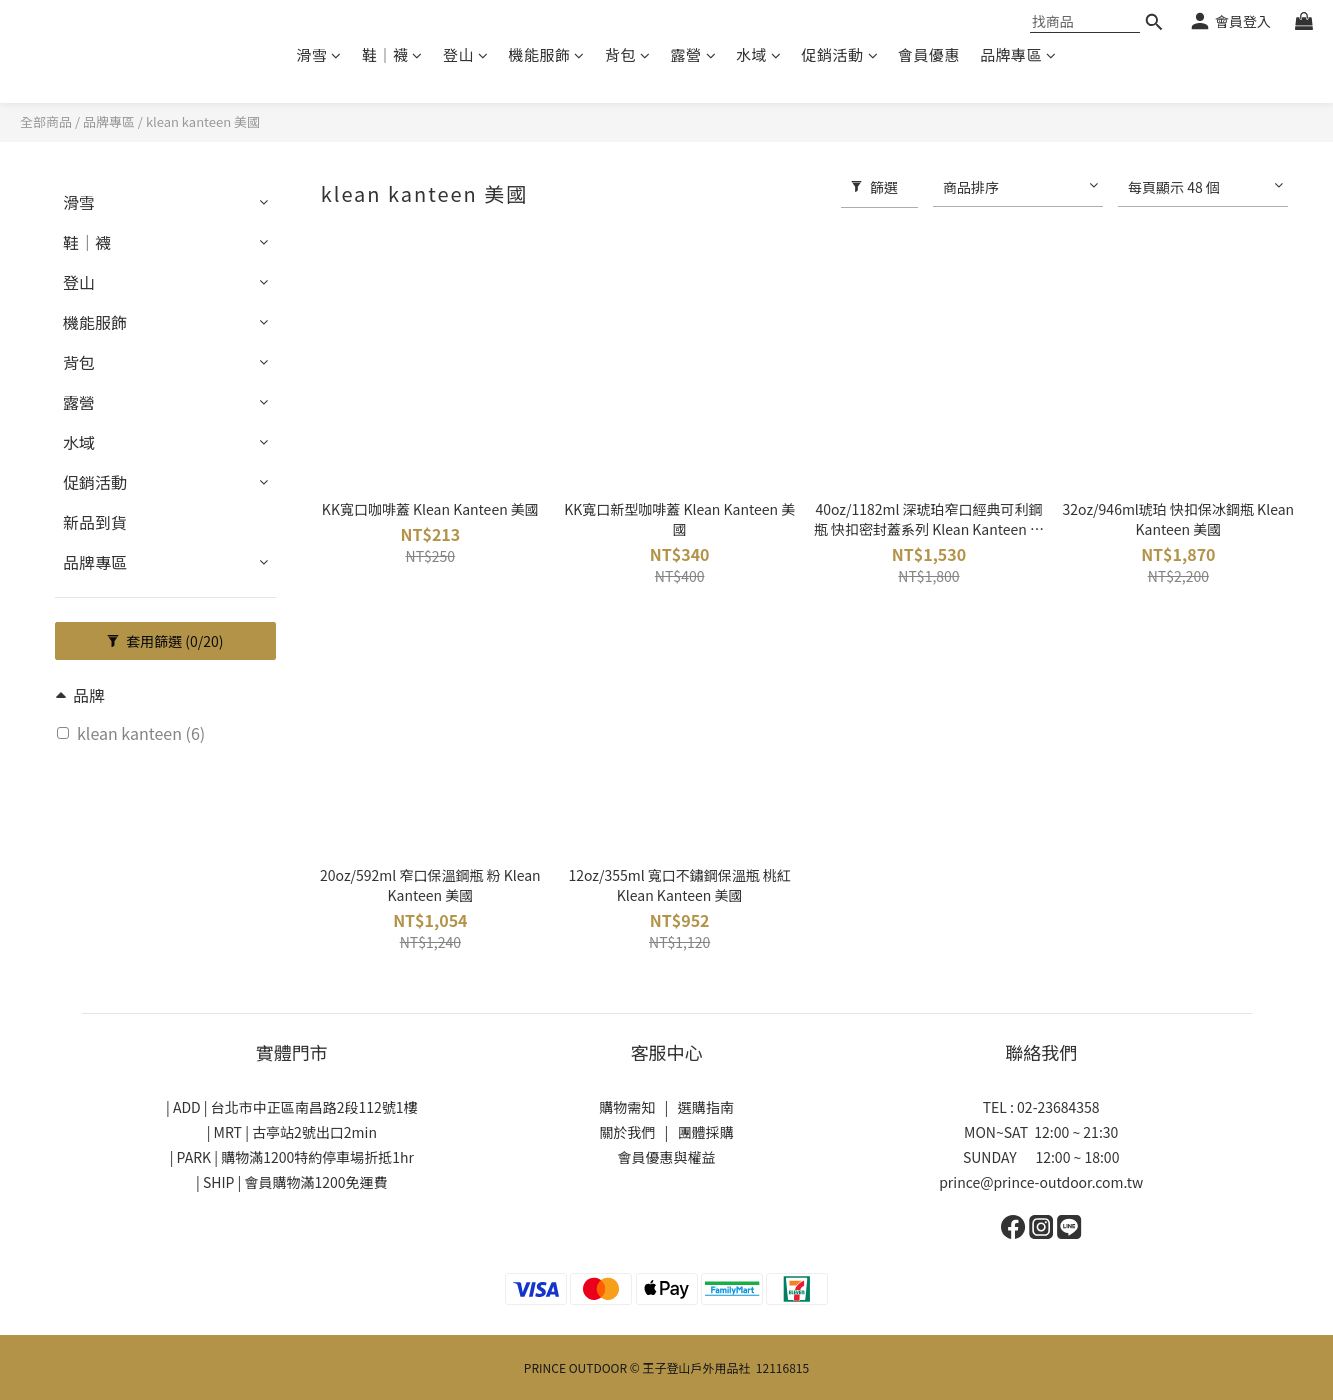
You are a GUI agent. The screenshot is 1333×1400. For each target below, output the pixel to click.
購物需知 (627, 1107)
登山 (466, 54)
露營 (694, 54)
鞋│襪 (392, 54)
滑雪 (319, 54)
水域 (759, 54)
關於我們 (627, 1132)
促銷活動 (840, 54)
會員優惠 (929, 54)
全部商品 (46, 121)
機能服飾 (546, 54)
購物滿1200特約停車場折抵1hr (317, 1157)
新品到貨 (95, 522)
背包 (628, 54)
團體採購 (706, 1132)
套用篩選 (165, 641)
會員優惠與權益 (667, 1157)
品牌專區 (1018, 54)
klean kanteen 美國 (203, 121)
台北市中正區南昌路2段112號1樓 (314, 1107)
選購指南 (706, 1107)
